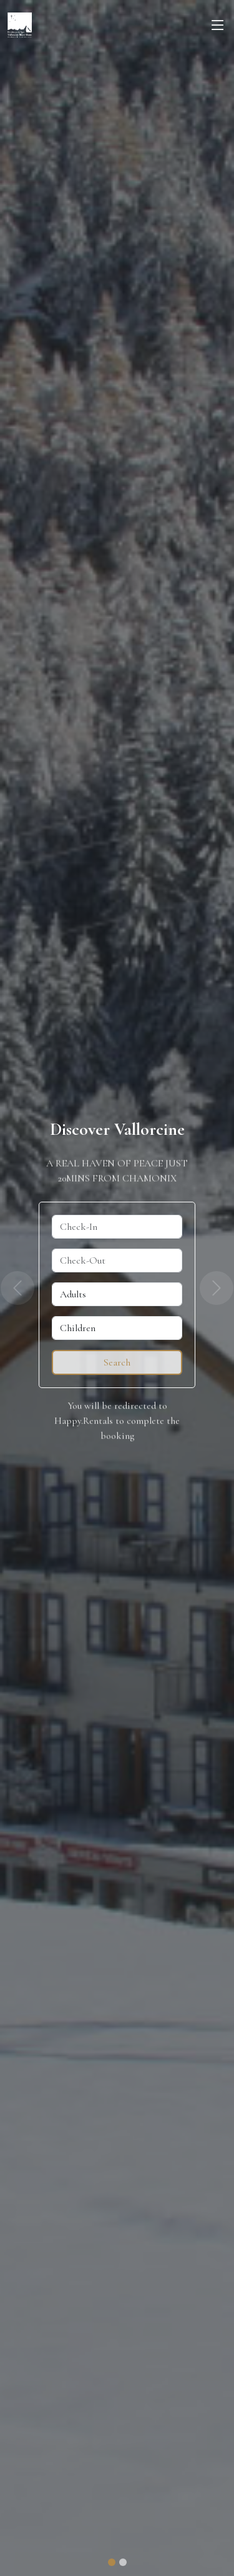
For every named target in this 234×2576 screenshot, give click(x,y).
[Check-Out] (117, 1260)
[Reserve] (117, 1362)
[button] (17, 1288)
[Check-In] (117, 1227)
